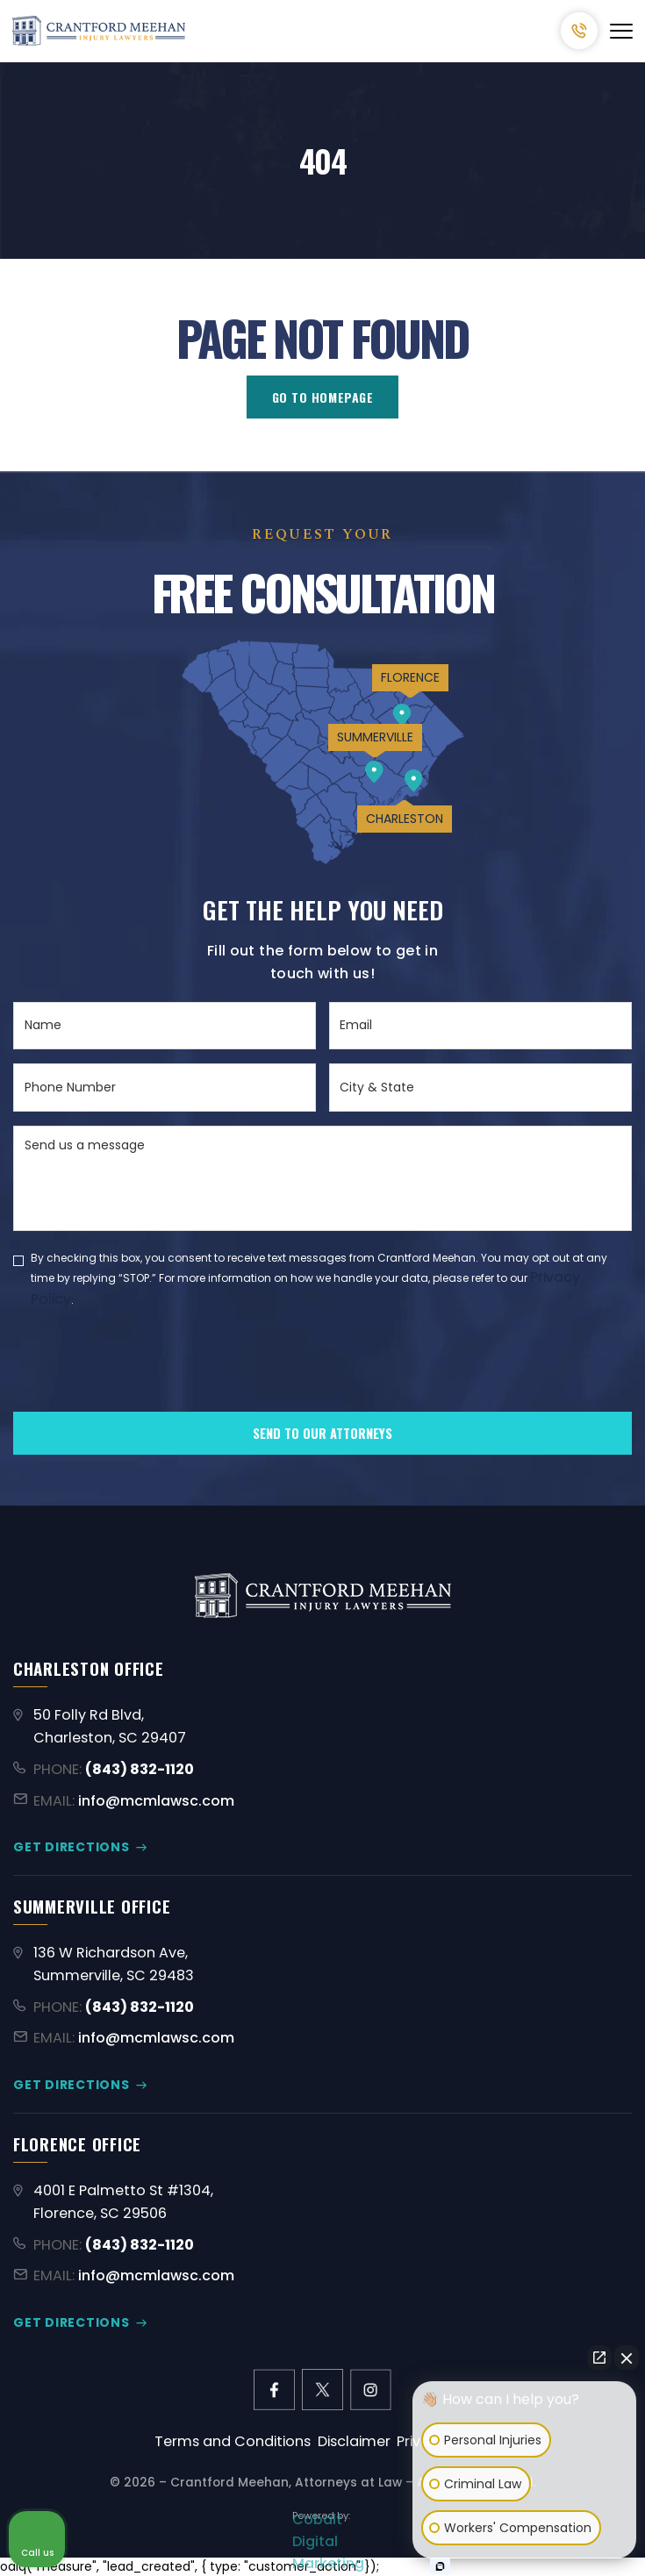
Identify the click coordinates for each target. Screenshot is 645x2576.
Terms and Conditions (232, 2441)
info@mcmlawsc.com (156, 1801)
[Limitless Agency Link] (323, 2522)
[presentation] (146, 1390)
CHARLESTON (404, 818)
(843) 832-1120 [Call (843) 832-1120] (579, 30)
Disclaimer (354, 2441)
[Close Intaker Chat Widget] (626, 2357)
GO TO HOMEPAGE (323, 397)
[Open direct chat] (599, 2357)
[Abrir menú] (621, 31)
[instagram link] (370, 2389)
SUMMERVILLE (375, 737)
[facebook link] (274, 2389)
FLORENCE (410, 677)
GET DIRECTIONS (71, 1847)
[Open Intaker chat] (440, 2566)
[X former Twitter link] (322, 2389)
